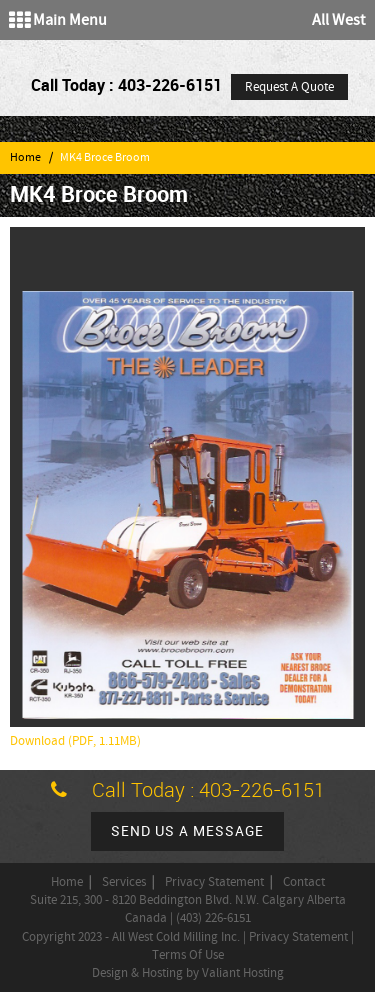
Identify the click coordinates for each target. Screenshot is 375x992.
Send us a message (187, 831)
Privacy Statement (214, 882)
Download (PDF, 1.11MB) (75, 741)
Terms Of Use (188, 955)
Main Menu (58, 20)
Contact (304, 882)
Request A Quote (289, 87)
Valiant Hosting (243, 973)
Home (25, 157)
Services (124, 882)
